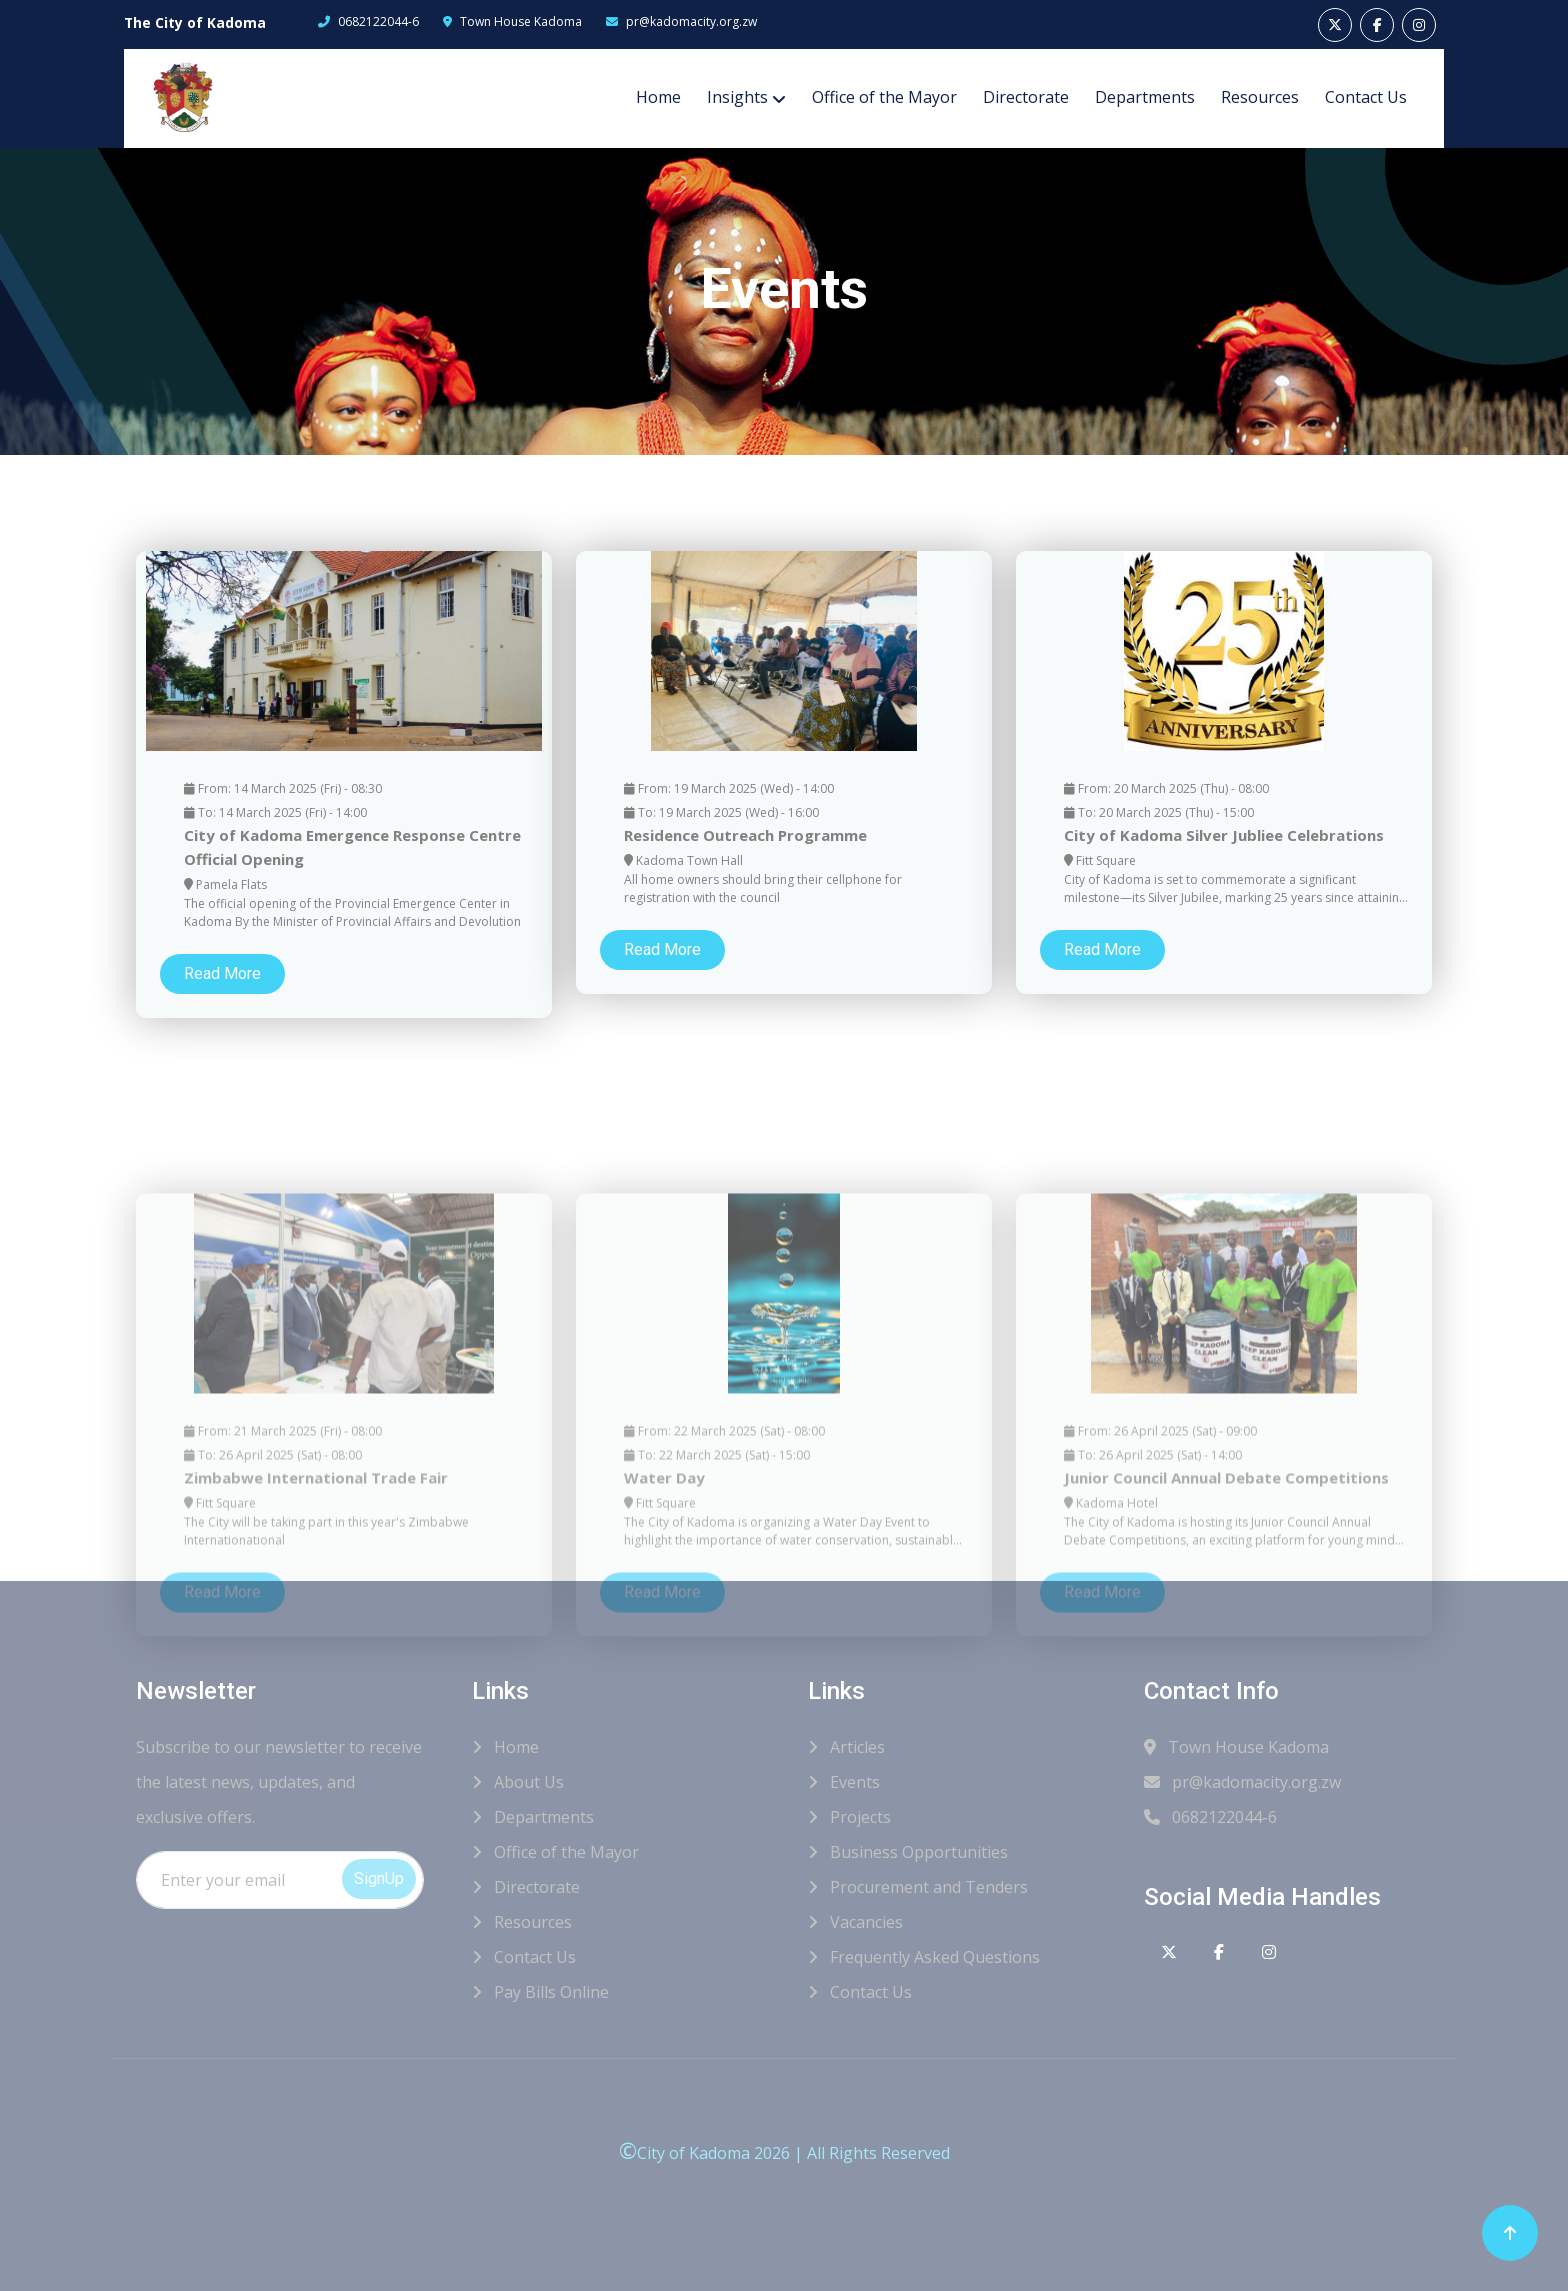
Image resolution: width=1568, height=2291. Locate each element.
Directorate (1026, 97)
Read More (222, 1000)
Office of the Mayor (884, 97)
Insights (737, 97)
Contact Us (1366, 97)
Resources (1260, 97)
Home (658, 97)
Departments (1145, 97)
